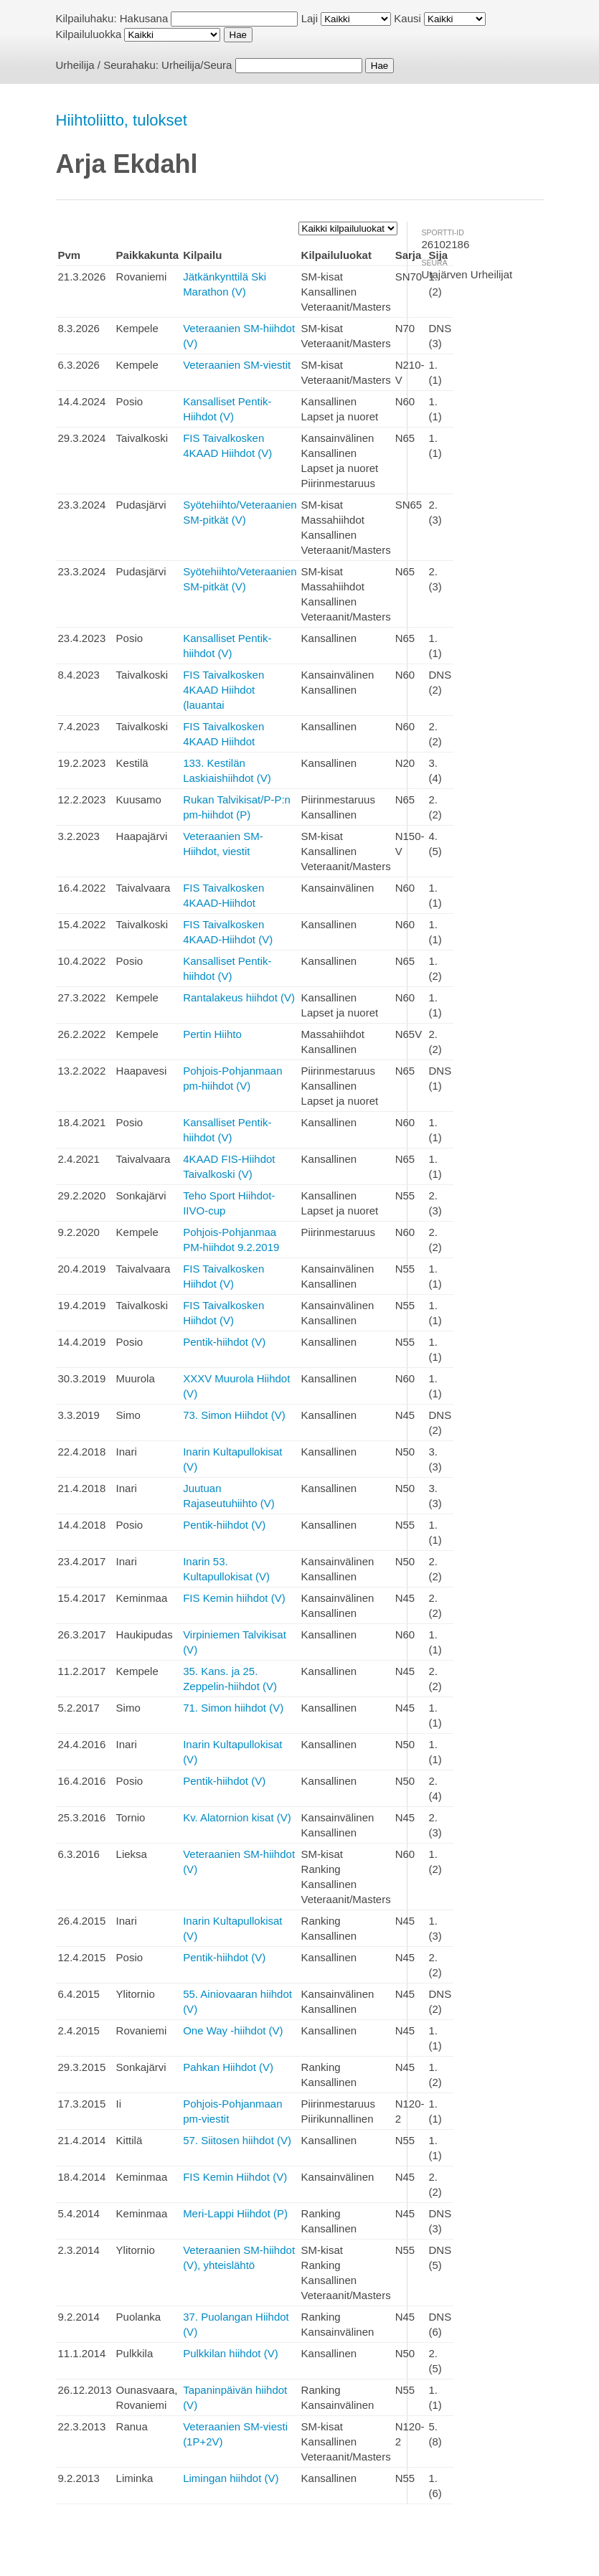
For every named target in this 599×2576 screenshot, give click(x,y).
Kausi (407, 18)
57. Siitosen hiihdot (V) (237, 2140)
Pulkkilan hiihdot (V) (230, 2353)
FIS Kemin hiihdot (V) (234, 1598)
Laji (309, 18)
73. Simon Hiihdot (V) (234, 1415)
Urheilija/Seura (196, 65)
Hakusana (144, 18)
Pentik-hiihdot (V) (224, 1342)
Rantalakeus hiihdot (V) (239, 997)
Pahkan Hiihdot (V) (228, 2067)
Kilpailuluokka (89, 34)
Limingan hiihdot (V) (230, 2478)
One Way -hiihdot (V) (233, 2030)
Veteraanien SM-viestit (237, 365)
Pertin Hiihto (212, 1034)
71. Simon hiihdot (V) (233, 1708)
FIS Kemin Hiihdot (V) (235, 2177)
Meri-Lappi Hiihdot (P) (235, 2213)
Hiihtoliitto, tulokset (121, 120)
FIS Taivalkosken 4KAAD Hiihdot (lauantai (223, 690)
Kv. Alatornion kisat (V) (237, 1817)
